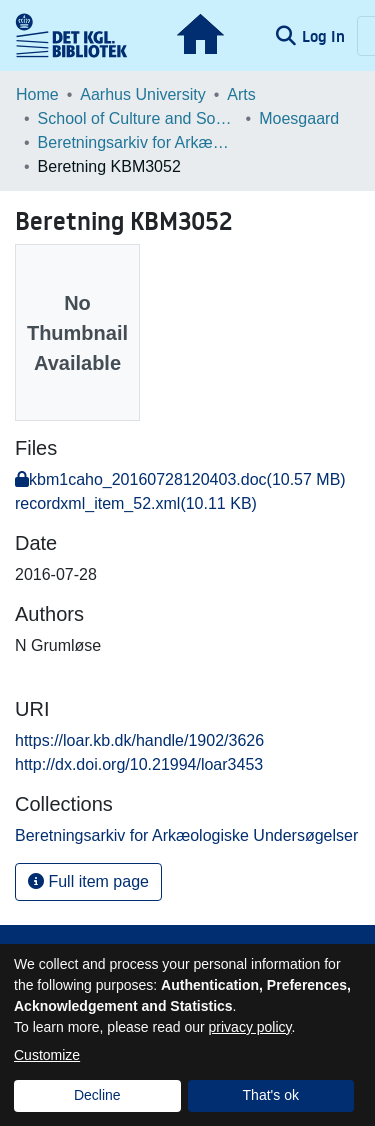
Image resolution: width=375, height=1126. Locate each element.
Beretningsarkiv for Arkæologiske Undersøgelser (138, 142)
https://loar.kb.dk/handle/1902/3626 (139, 740)
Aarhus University (142, 94)
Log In (325, 36)
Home (37, 94)
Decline (97, 1095)
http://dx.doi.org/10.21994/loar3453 (139, 764)
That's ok (271, 1095)
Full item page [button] (88, 881)
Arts (241, 94)
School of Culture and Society (138, 118)
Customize (47, 1055)
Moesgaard (299, 118)
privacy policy (250, 1027)
